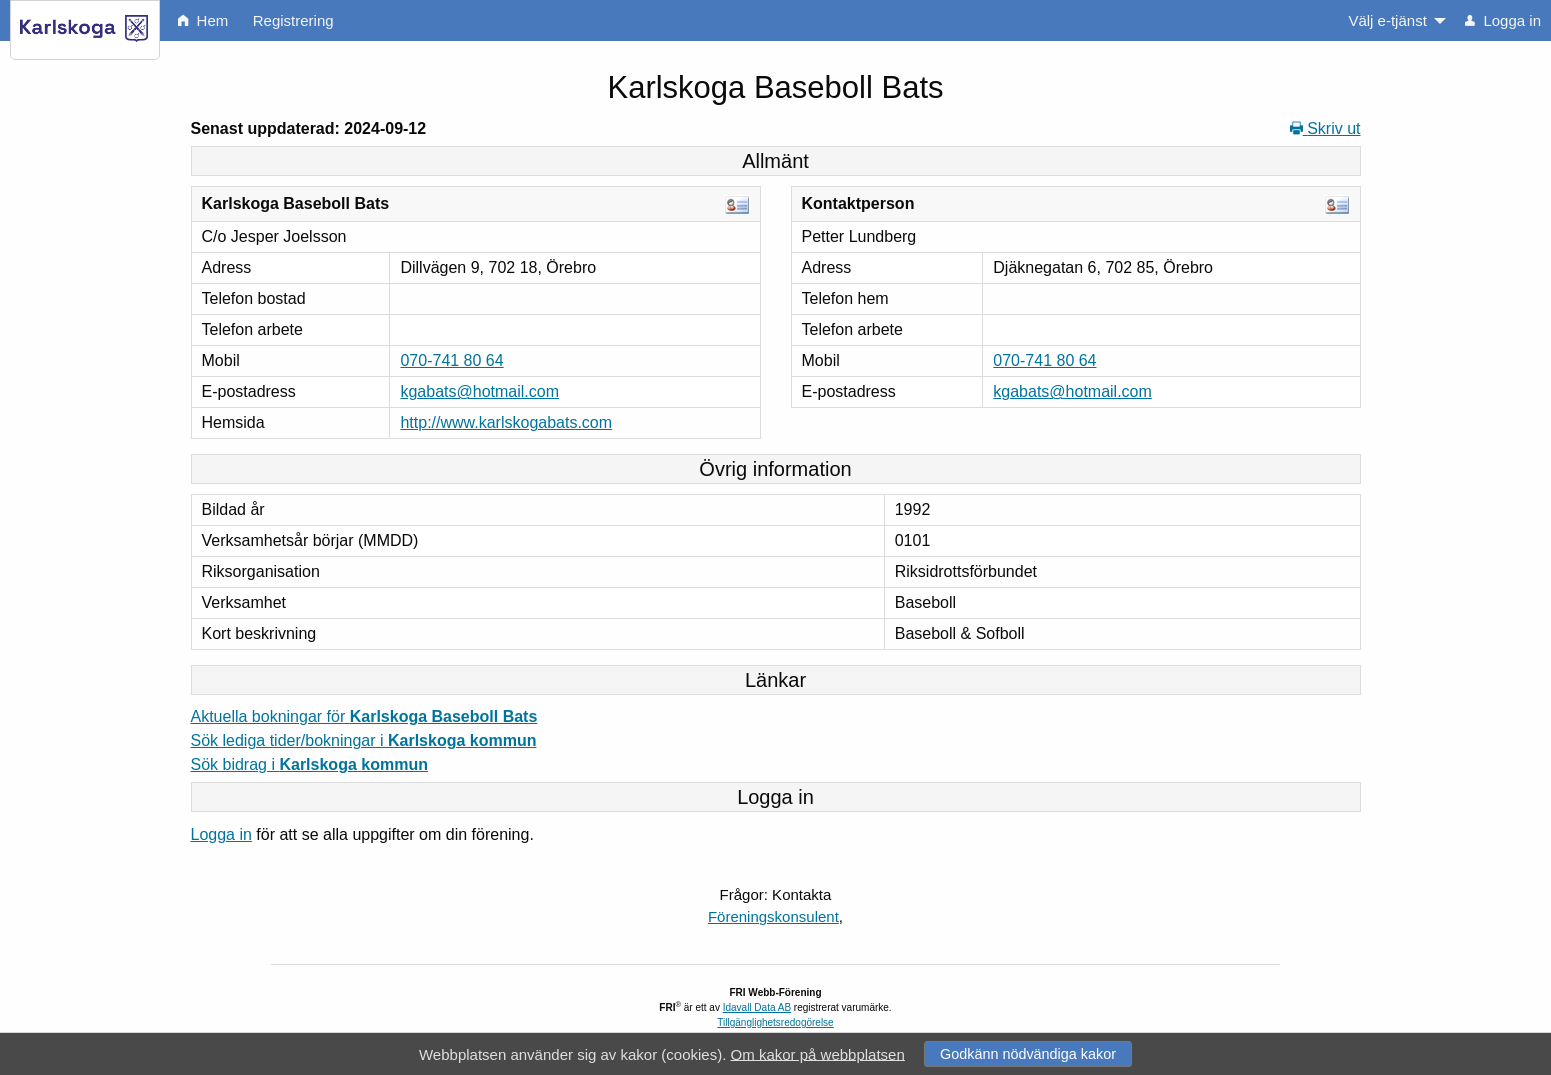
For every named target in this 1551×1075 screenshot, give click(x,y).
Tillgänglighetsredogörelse (775, 1022)
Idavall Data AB (757, 1007)
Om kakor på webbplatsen (818, 1053)
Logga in (221, 834)
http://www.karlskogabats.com (506, 422)
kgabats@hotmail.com (479, 391)
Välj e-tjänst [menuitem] (1387, 20)
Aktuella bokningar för (364, 716)
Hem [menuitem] (203, 20)
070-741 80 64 (451, 360)
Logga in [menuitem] (1503, 20)
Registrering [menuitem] (293, 20)
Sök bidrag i (309, 764)
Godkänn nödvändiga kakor (1028, 1054)
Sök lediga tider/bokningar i (364, 740)
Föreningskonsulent (773, 916)
